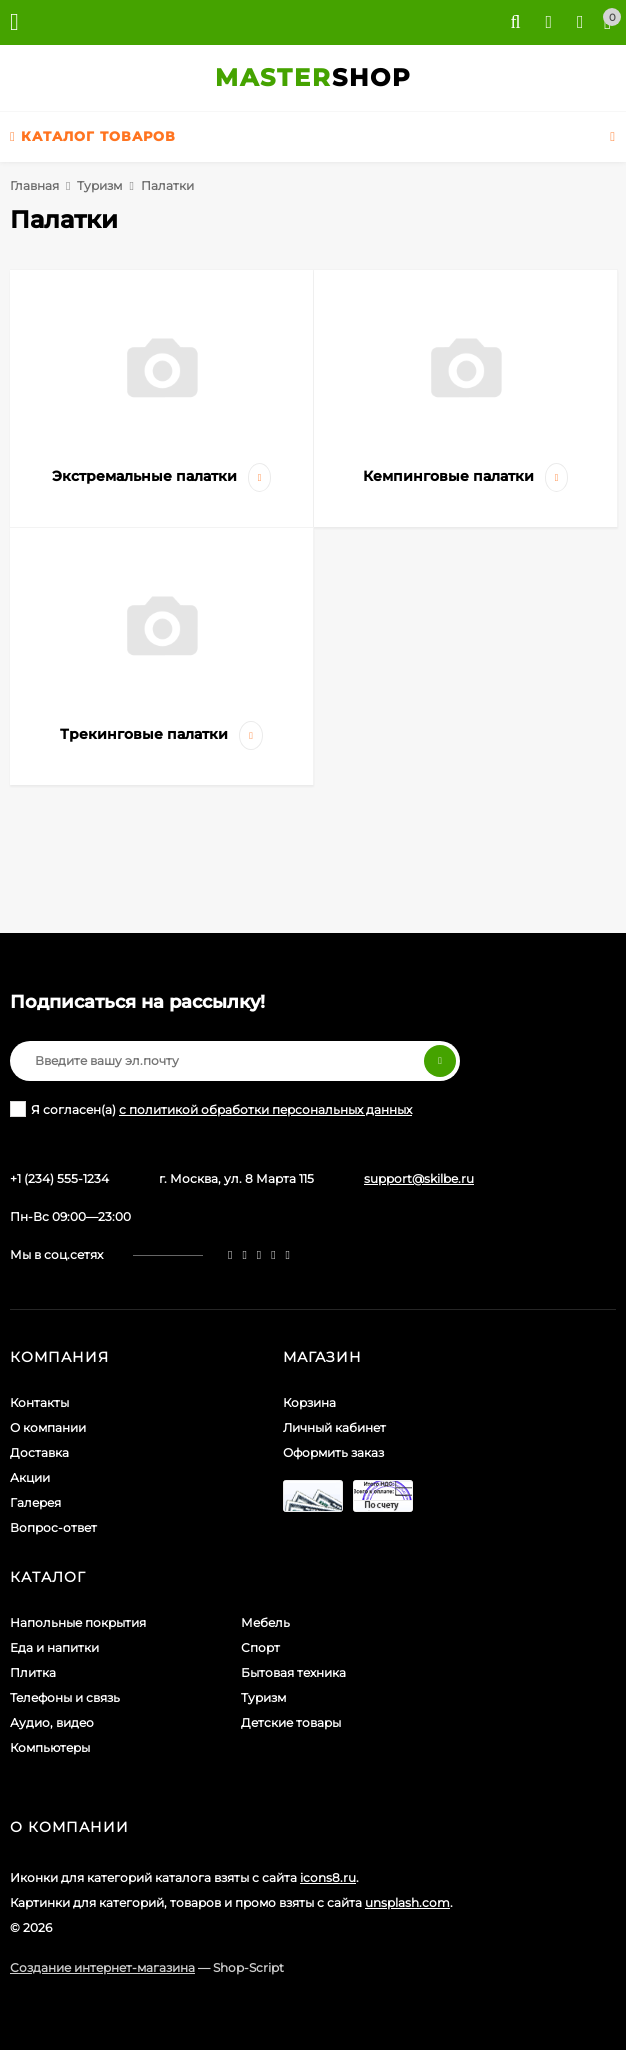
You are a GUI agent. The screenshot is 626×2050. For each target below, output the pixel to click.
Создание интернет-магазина (102, 1967)
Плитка (33, 1672)
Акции (30, 1477)
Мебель (265, 1622)
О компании (48, 1427)
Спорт (260, 1647)
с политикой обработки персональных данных (265, 1109)
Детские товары (291, 1722)
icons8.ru (328, 1877)
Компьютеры (50, 1747)
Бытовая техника (293, 1672)
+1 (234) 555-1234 (59, 1178)
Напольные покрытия (78, 1622)
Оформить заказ (333, 1452)
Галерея (35, 1502)
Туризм (99, 185)
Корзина (309, 1402)
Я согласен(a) (211, 1109)
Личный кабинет (334, 1427)
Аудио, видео (52, 1722)
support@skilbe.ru (419, 1178)
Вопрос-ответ (53, 1527)
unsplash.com (407, 1902)
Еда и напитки (54, 1647)
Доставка (39, 1452)
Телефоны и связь (65, 1697)
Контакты (39, 1402)
